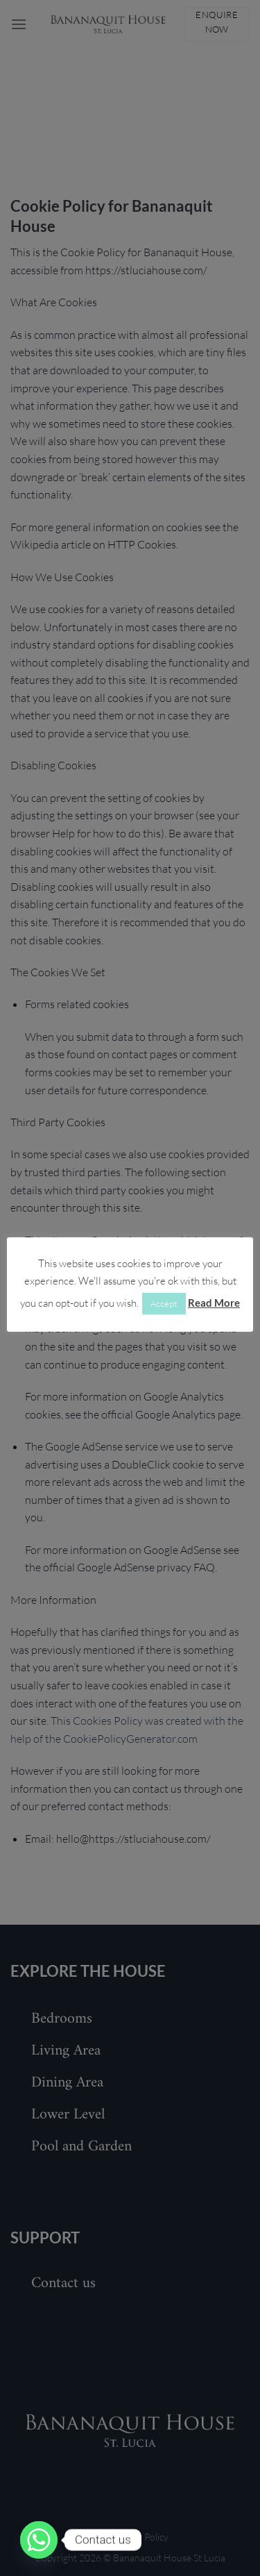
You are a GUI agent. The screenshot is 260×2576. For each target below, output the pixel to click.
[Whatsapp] (39, 2540)
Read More (214, 1302)
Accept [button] (163, 1303)
